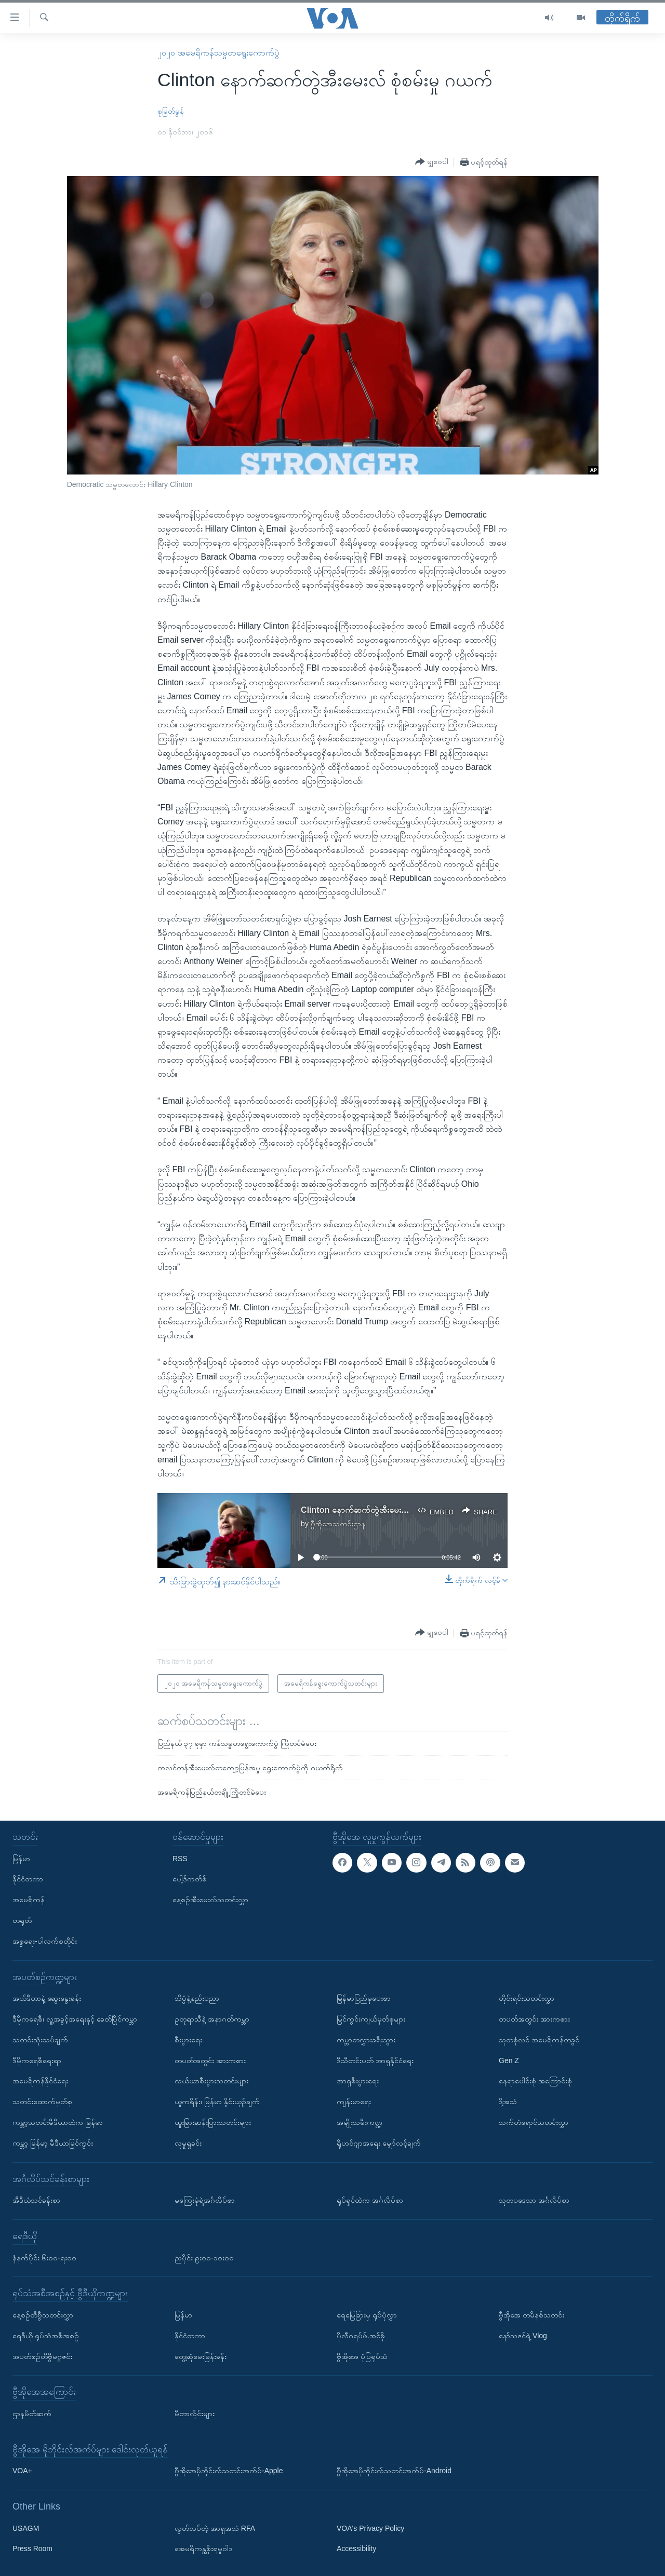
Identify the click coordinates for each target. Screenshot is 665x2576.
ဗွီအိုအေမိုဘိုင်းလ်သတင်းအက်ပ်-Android (394, 2470)
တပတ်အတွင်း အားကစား (210, 2060)
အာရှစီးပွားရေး (358, 2081)
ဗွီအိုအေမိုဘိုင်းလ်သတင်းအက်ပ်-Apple (229, 2470)
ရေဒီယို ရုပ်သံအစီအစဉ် (45, 2335)
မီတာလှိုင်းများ (195, 2413)
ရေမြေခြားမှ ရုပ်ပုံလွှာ (367, 2314)
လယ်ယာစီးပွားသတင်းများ (211, 2081)
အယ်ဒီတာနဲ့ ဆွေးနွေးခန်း (46, 1998)
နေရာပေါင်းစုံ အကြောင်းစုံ (535, 2081)
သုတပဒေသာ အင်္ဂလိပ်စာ (534, 2200)
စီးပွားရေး (188, 2039)
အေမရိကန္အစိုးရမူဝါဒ (204, 2548)
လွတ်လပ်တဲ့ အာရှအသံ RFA (215, 2528)
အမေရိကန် (28, 1899)
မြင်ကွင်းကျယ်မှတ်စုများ (371, 2019)
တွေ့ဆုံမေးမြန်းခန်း (201, 2356)
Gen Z (509, 2060)
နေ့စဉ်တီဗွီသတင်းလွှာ (42, 2314)
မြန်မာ (21, 1858)
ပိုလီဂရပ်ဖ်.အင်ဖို (361, 2335)
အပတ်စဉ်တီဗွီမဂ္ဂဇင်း (42, 2356)
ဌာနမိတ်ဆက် (31, 2413)
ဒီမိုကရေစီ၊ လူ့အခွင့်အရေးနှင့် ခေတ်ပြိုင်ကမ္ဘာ (74, 2019)
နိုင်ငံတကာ (27, 1879)
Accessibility (356, 2548)
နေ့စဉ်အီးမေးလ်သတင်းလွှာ (210, 1899)
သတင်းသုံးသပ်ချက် (40, 2039)
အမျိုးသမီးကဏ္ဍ (359, 2122)
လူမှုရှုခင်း (188, 2142)
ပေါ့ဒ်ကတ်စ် (189, 1879)
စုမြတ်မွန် (170, 111)
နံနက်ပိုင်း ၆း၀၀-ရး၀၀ (44, 2257)
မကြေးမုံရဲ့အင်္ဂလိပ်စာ (205, 2200)
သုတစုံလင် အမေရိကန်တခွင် (539, 2039)
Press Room (32, 2548)
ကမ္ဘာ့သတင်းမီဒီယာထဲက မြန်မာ (57, 2122)
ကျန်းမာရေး (354, 2101)
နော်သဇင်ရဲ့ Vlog (523, 2335)
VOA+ (22, 2470)
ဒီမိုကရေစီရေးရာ (36, 2060)
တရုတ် (22, 1920)
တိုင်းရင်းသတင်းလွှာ (526, 1998)
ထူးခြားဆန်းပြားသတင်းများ (213, 2122)
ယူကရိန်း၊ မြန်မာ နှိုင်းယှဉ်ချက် (217, 2101)
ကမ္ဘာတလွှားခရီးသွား (366, 2039)
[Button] (431, 162)
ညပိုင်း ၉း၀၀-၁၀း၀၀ (204, 2257)
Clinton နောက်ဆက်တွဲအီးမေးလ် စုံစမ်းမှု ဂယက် (379, 1510)
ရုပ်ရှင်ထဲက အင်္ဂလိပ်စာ (370, 2200)
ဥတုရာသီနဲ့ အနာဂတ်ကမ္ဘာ (212, 2019)
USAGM (25, 2528)
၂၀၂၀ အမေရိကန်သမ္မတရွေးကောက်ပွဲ (218, 52)
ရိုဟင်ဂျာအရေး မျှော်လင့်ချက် (379, 2142)
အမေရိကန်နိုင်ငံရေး (40, 2081)
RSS (180, 1858)
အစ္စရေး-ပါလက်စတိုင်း (44, 1940)
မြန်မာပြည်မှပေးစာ (364, 1998)
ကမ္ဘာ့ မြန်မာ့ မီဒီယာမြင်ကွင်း (52, 2142)
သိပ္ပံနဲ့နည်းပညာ (197, 1998)
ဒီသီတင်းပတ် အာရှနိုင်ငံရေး (375, 2060)
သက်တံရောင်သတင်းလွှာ (533, 2122)
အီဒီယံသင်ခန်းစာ (36, 2200)
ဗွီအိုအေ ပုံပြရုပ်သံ (362, 2356)
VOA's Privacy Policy (370, 2528)
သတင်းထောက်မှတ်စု (42, 2101)
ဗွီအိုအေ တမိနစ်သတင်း (531, 2314)
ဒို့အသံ (508, 2101)
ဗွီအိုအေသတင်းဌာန (338, 1524)
